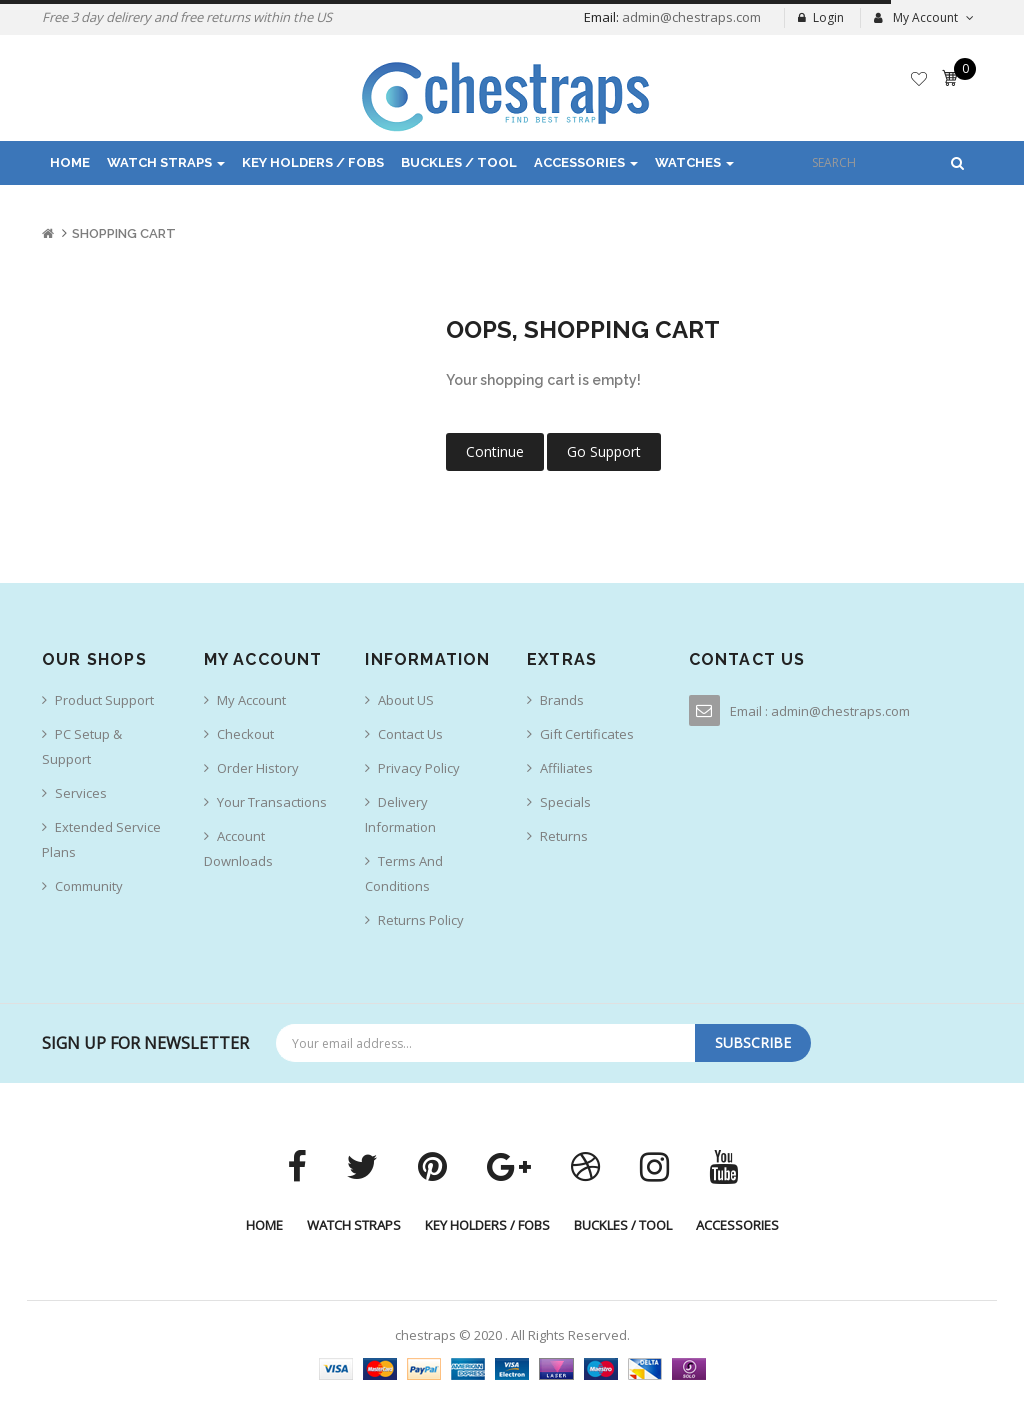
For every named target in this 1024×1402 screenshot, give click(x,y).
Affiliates (566, 768)
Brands (562, 700)
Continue (495, 451)
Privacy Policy (419, 768)
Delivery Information (400, 814)
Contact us (410, 734)
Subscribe (753, 1042)
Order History (258, 768)
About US (406, 700)
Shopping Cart (124, 233)
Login (821, 17)
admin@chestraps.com (690, 17)
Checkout (245, 734)
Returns (564, 836)
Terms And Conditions (404, 873)
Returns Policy (421, 920)
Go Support (604, 451)
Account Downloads (238, 848)
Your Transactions (272, 802)
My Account (251, 700)
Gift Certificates (587, 734)
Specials (565, 802)
